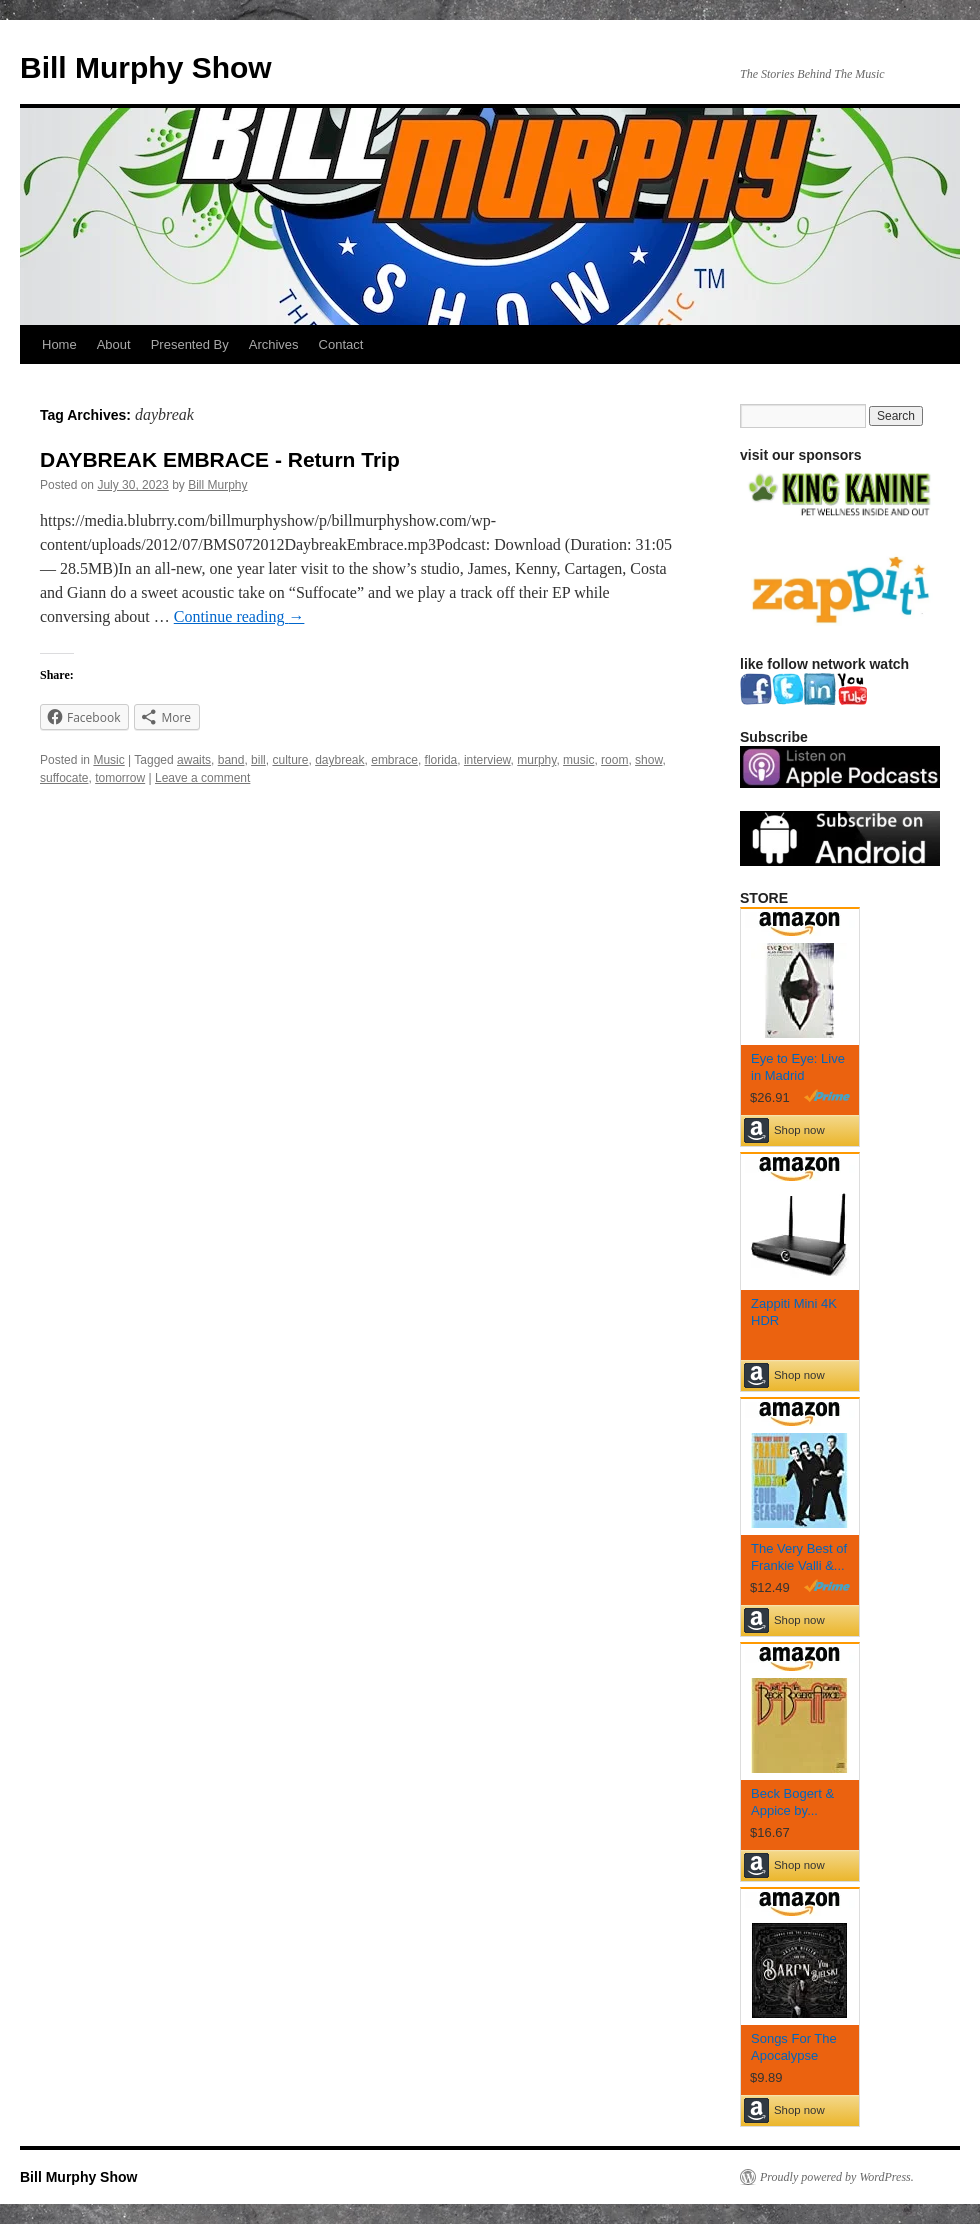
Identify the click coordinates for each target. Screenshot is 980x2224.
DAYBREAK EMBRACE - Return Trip (220, 459)
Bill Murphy (217, 485)
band (231, 760)
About (114, 344)
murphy (536, 760)
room (614, 760)
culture (290, 760)
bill (258, 760)
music (578, 760)
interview (487, 760)
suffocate (64, 778)
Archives (274, 344)
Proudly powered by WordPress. (837, 2177)
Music (108, 760)
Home (59, 344)
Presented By (190, 344)
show (648, 760)
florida (441, 760)
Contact (341, 344)
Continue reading (239, 616)
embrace (394, 760)
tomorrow (120, 778)
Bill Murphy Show (146, 67)
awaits (194, 760)
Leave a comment (202, 778)
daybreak (339, 760)
